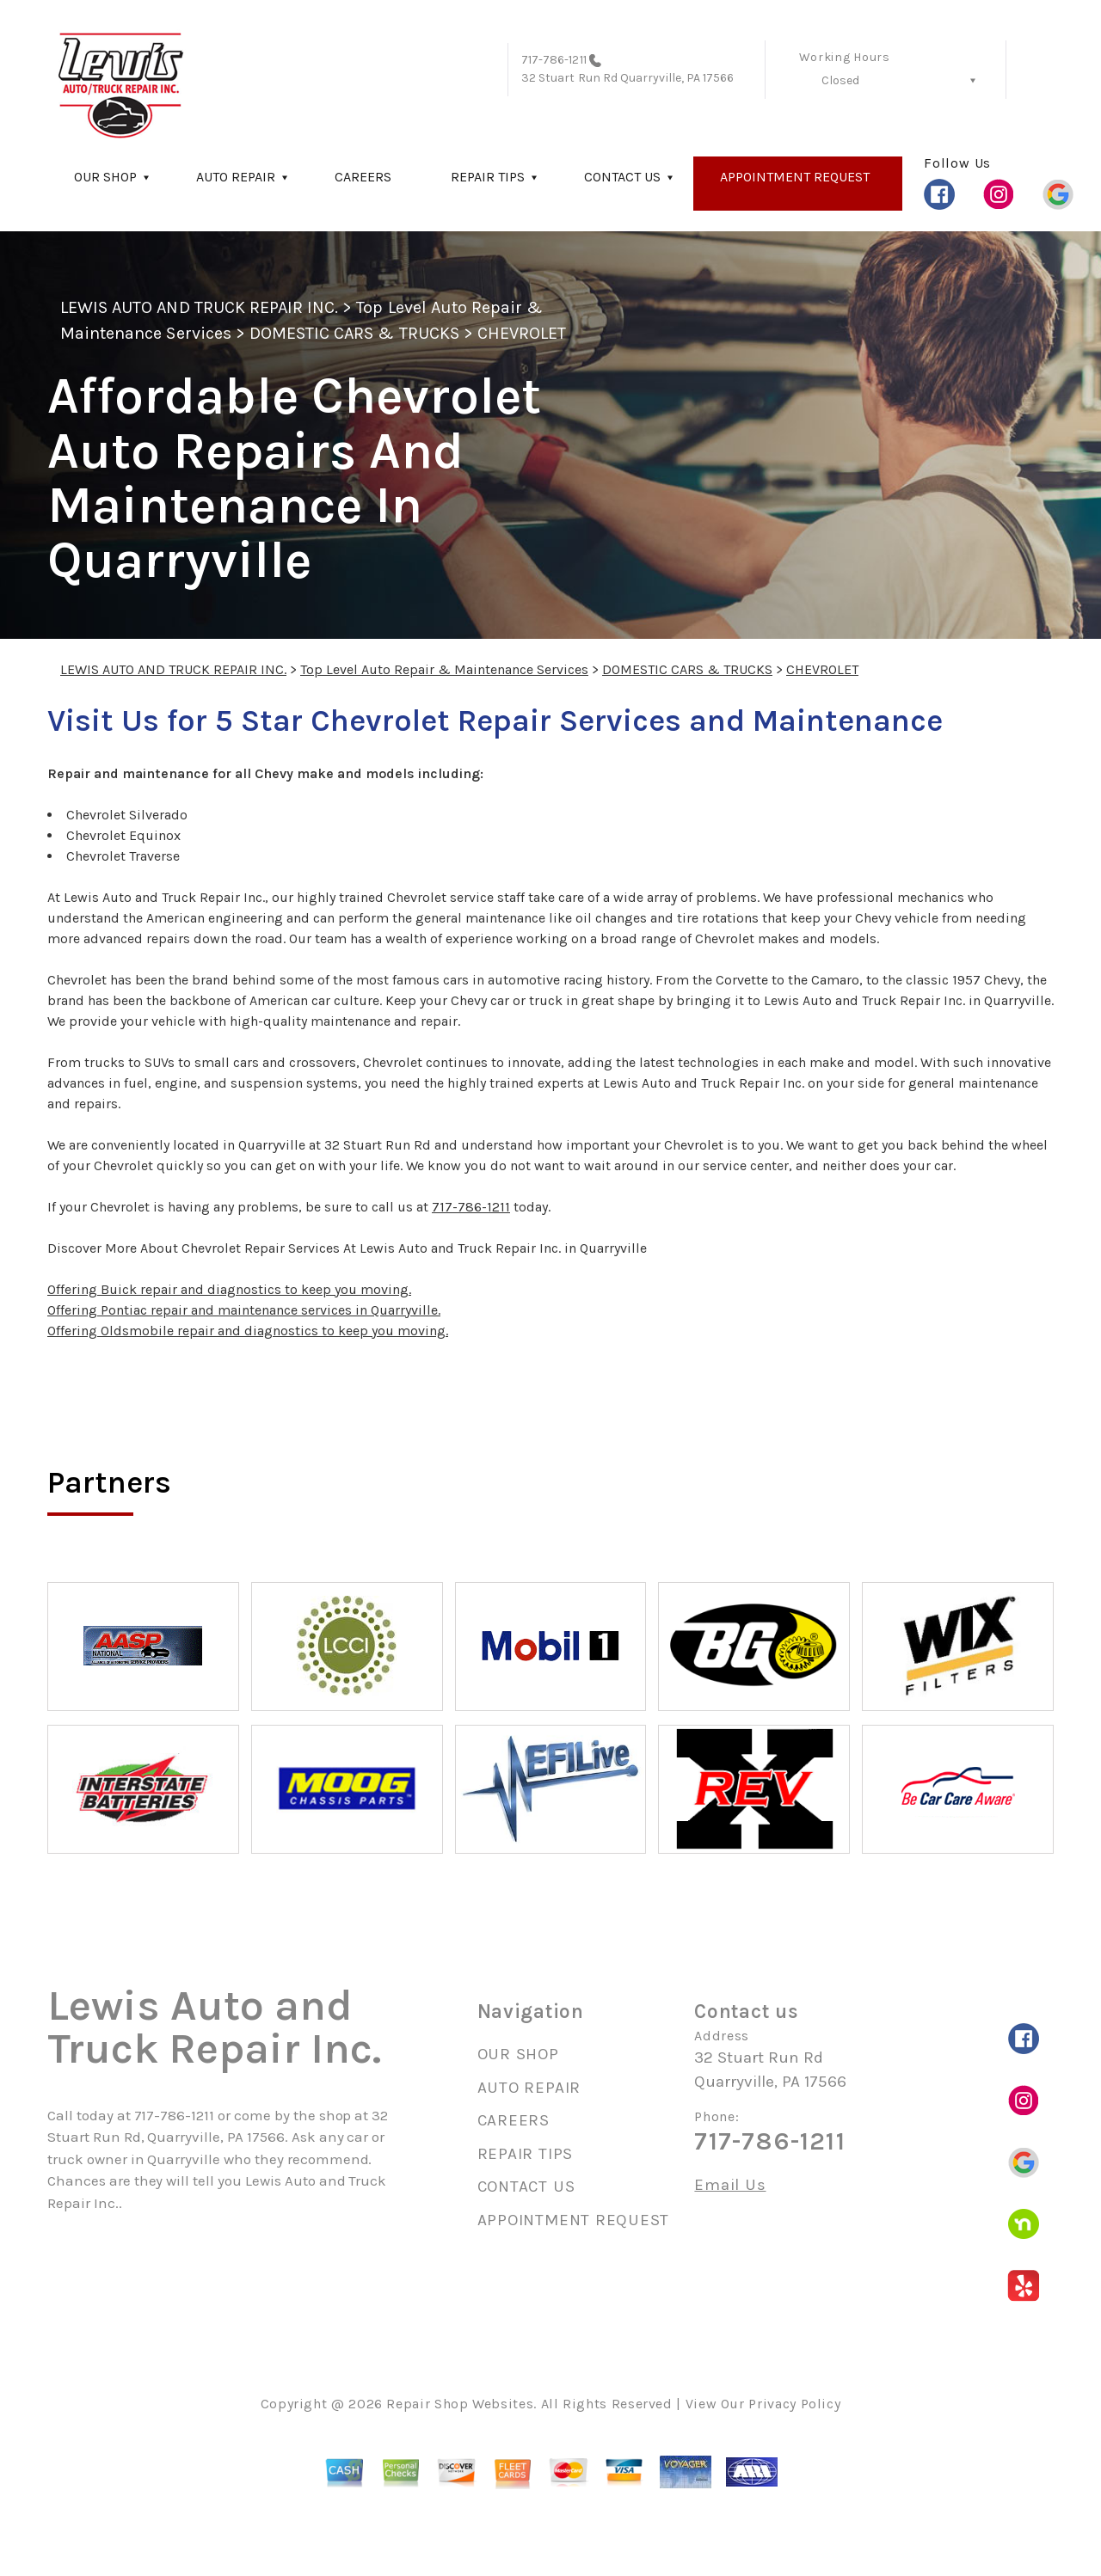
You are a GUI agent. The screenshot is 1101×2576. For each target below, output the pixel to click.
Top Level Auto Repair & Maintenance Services (444, 669)
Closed (840, 80)
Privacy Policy (794, 2403)
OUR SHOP (105, 177)
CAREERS (363, 177)
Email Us (730, 2185)
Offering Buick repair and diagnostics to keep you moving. (229, 1289)
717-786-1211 (554, 59)
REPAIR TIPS (488, 177)
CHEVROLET (521, 333)
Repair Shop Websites (459, 2403)
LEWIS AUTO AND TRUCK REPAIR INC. (199, 307)
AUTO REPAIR (235, 177)
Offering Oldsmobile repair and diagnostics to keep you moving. (247, 1330)
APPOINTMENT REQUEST (795, 177)
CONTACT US (622, 177)
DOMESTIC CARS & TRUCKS (354, 333)
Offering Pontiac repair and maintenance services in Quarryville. (243, 1310)
